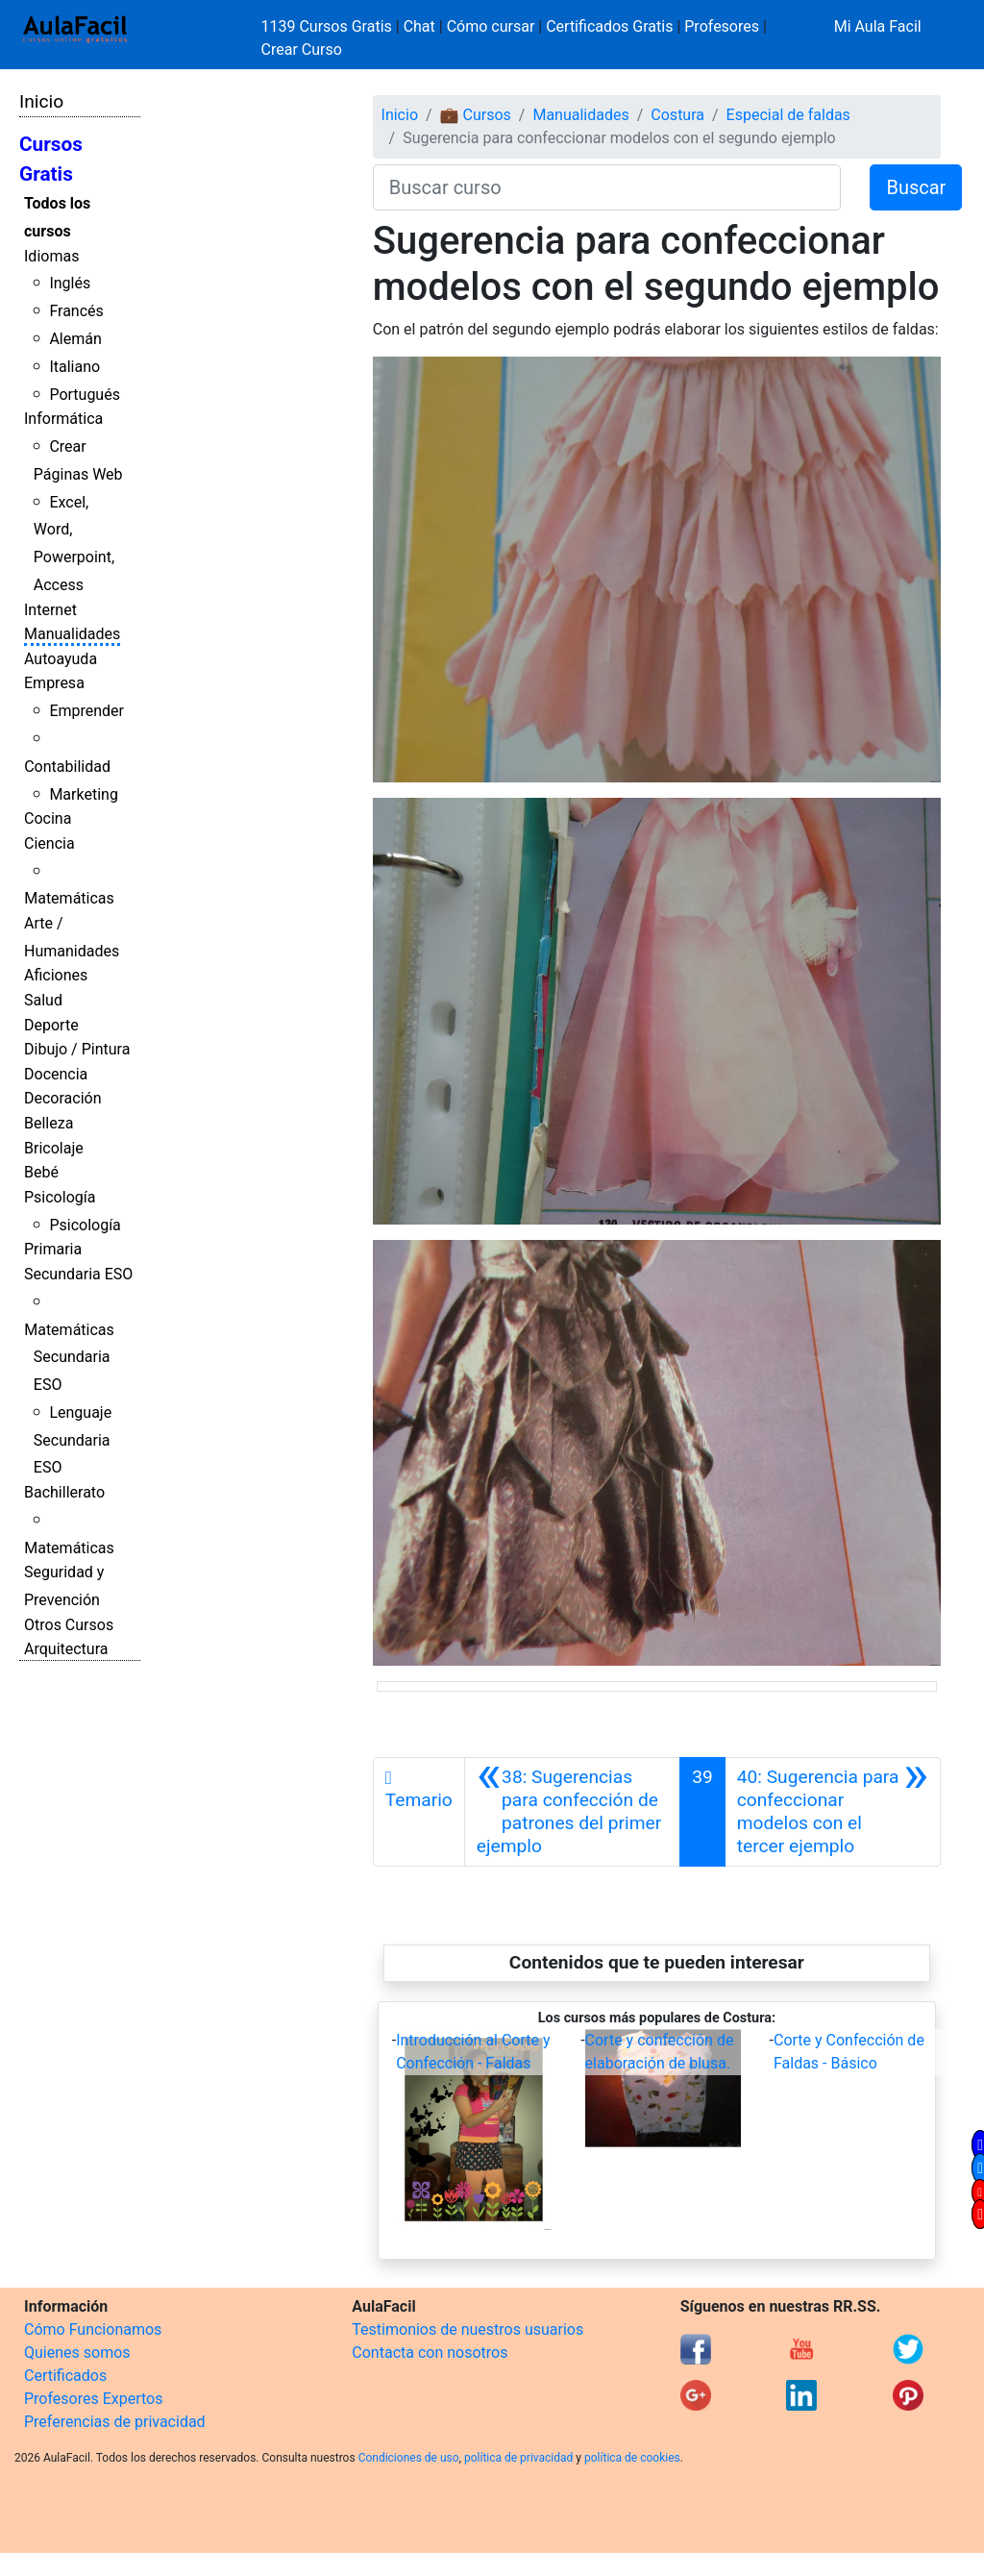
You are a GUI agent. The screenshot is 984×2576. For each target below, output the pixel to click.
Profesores (721, 26)
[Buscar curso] (607, 187)
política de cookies (632, 2458)
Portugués (84, 394)
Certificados (65, 2375)
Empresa (54, 683)
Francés (76, 311)
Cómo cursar (491, 26)
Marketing (83, 794)
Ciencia (49, 843)
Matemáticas (69, 898)
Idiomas (51, 256)
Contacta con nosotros (429, 2352)
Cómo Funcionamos (92, 2329)
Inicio (41, 101)
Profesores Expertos (93, 2399)
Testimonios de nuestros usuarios (467, 2329)
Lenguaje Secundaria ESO (72, 1440)
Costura (677, 115)
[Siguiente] (833, 1812)
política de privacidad (518, 2458)
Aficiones (55, 975)
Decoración (63, 1098)
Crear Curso (301, 49)
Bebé (41, 1172)
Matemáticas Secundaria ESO (69, 1358)
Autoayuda (60, 659)
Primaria (53, 1249)
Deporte (51, 1025)
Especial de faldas (788, 115)
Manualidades (72, 634)
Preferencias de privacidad (115, 2422)
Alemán (75, 339)
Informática (63, 418)
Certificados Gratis (609, 26)
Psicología (59, 1197)
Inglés (69, 283)
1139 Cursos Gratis (328, 26)
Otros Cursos (68, 1625)
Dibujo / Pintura (77, 1049)
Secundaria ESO (78, 1274)
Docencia (55, 1074)
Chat (419, 26)
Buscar (916, 187)
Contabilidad (67, 766)
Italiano (74, 367)
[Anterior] (572, 1812)
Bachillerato (64, 1492)
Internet (50, 610)
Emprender (86, 711)
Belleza (48, 1123)
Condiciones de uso (408, 2458)
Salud (43, 1000)
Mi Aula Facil (878, 26)
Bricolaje (54, 1148)
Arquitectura (66, 1649)
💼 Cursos (475, 115)
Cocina (47, 818)
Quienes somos (77, 2352)
